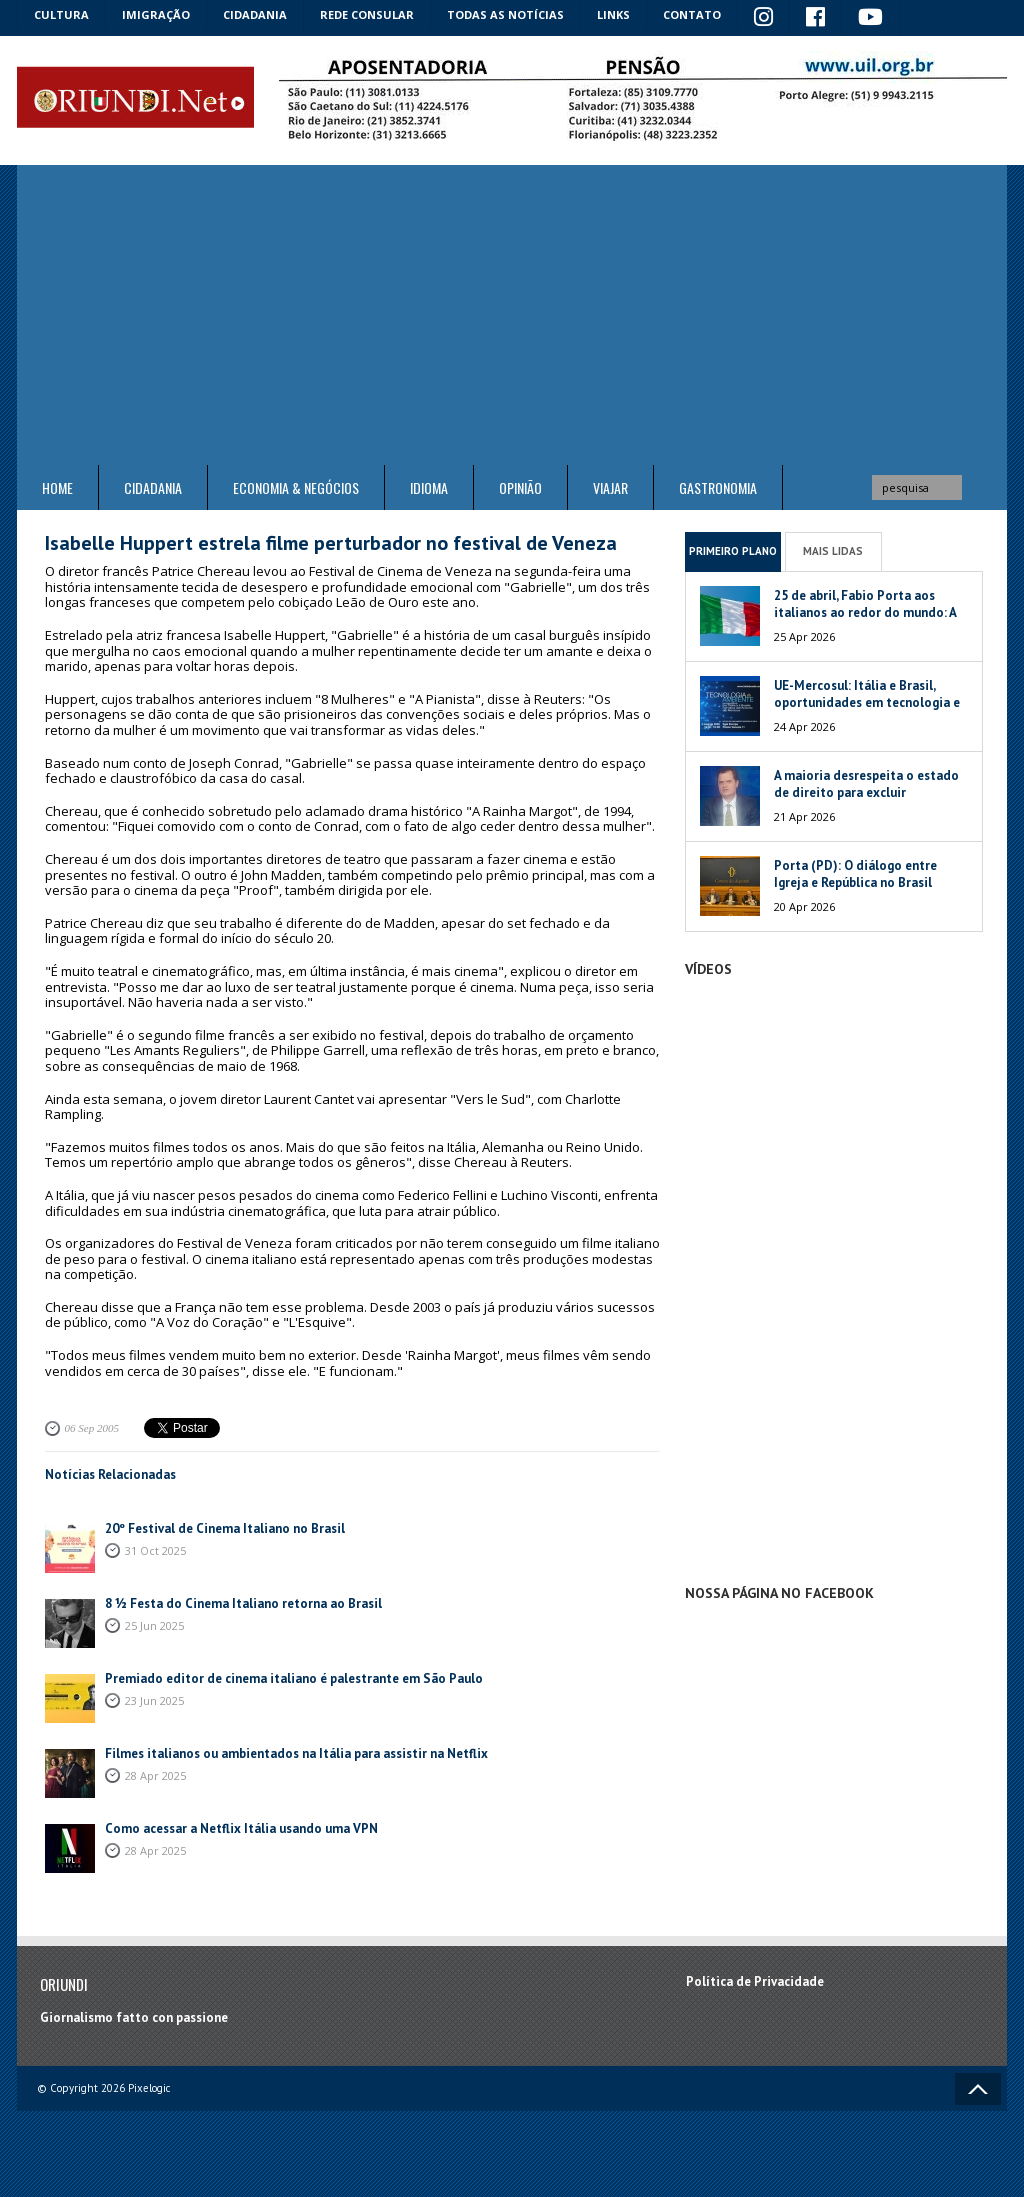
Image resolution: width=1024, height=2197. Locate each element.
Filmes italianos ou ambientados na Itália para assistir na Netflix (296, 1753)
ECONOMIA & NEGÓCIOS (296, 487)
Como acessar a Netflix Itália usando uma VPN (241, 1828)
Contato (692, 14)
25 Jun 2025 (154, 1625)
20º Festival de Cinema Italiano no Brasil (225, 1528)
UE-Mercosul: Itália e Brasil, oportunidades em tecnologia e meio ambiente (867, 702)
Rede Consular (367, 14)
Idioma (429, 487)
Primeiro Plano (733, 551)
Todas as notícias (505, 14)
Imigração (156, 14)
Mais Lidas (833, 551)
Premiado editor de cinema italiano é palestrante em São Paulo (294, 1678)
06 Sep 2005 (92, 1428)
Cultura (61, 14)
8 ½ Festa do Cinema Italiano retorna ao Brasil (243, 1603)
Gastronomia (718, 487)
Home (57, 487)
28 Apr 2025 (155, 1775)
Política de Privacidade (755, 1981)
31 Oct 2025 (155, 1550)
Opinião (520, 487)
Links (613, 14)
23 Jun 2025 (154, 1700)
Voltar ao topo (978, 2089)
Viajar (610, 487)
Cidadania (255, 14)
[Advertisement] (512, 315)
